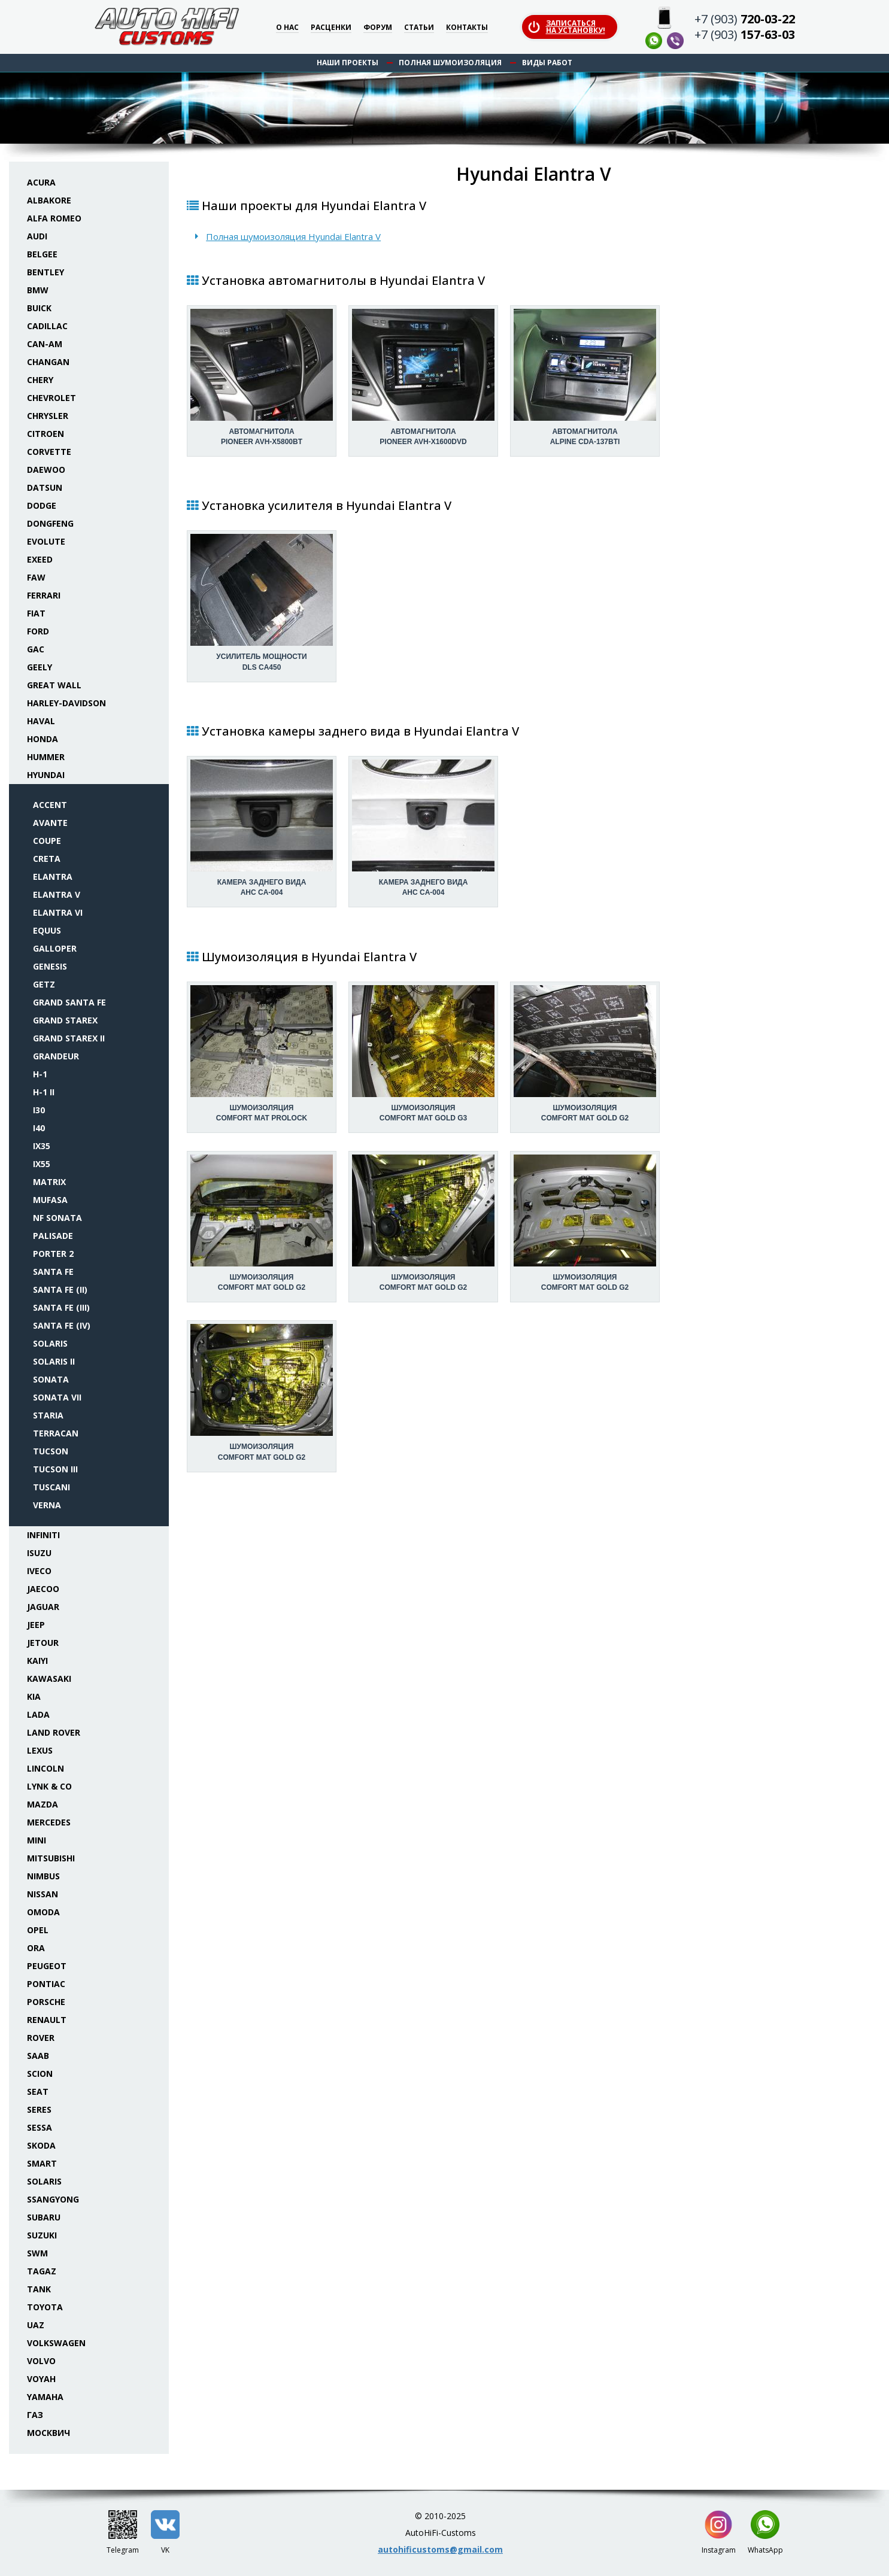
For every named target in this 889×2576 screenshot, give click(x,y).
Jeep (36, 1624)
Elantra (52, 876)
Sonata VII (57, 1397)
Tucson (50, 1451)
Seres (39, 2109)
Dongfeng (50, 523)
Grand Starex (65, 1020)
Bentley (45, 272)
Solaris (50, 1343)
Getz (44, 984)
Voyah (41, 2378)
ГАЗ (35, 2414)
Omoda (43, 1912)
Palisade (53, 1235)
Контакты (467, 27)
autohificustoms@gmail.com (440, 2549)
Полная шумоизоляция (450, 62)
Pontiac (46, 1983)
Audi (37, 236)
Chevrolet (51, 397)
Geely (39, 667)
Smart (42, 2163)
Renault (46, 2019)
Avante (50, 822)
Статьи (419, 27)
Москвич (48, 2432)
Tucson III (55, 1469)
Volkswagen (56, 2343)
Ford (38, 631)
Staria (48, 1415)
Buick (39, 308)
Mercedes (49, 1822)
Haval (41, 721)
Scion (40, 2073)
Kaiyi (37, 1660)
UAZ (35, 2325)
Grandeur (56, 1056)
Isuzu (39, 1553)
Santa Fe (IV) (61, 1325)
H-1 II (43, 1092)
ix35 (41, 1146)
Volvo (41, 2361)
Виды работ (547, 62)
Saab (38, 2055)
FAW (36, 577)
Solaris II (54, 1361)
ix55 (41, 1163)
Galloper (55, 948)
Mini (36, 1840)
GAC (35, 649)
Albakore (49, 200)
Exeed (40, 559)
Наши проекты (347, 62)
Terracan (55, 1433)
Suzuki (42, 2235)
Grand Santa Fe (69, 1002)
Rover (40, 2037)
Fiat (36, 613)
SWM (37, 2253)
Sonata (51, 1379)
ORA (36, 1948)
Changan (48, 361)
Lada (38, 1714)
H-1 (40, 1074)
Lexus (40, 1750)
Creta (46, 858)
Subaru (43, 2217)
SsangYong (53, 2199)
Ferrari (43, 595)
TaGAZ (41, 2271)
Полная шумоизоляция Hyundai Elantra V (293, 236)
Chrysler (47, 415)
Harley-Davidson (66, 703)
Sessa (39, 2127)
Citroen (45, 433)
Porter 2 (53, 1253)
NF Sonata (57, 1217)
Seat (37, 2091)
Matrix (49, 1181)
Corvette (49, 451)
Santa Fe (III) (61, 1307)
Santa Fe (53, 1271)
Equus (47, 930)
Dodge (41, 505)
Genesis (50, 966)
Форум (377, 27)
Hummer (46, 757)
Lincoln (45, 1768)
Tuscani (51, 1487)
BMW (37, 290)
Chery (40, 379)
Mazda (42, 1804)
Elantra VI (58, 912)
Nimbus (43, 1876)
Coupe (47, 840)
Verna (47, 1505)
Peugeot (46, 1966)
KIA (34, 1696)
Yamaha (45, 2396)
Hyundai (46, 774)
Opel (37, 1930)
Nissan (42, 1894)
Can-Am (44, 344)
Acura (41, 182)
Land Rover (53, 1732)
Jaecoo (43, 1588)
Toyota (45, 2307)
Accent (50, 804)
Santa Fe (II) (60, 1289)
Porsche (46, 2001)
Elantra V (56, 894)
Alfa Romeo (54, 218)
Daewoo (46, 469)
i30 (39, 1110)
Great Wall (54, 685)
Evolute (46, 541)
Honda (42, 739)
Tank (39, 2289)
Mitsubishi (51, 1858)
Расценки (331, 27)
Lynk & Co (49, 1786)
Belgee (42, 254)
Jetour (43, 1642)
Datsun (44, 487)
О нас (287, 27)
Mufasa (50, 1199)
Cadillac (47, 326)
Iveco (39, 1570)
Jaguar (43, 1606)
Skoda (41, 2145)
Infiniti (43, 1535)
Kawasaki (49, 1678)
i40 (39, 1128)
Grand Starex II (69, 1038)
